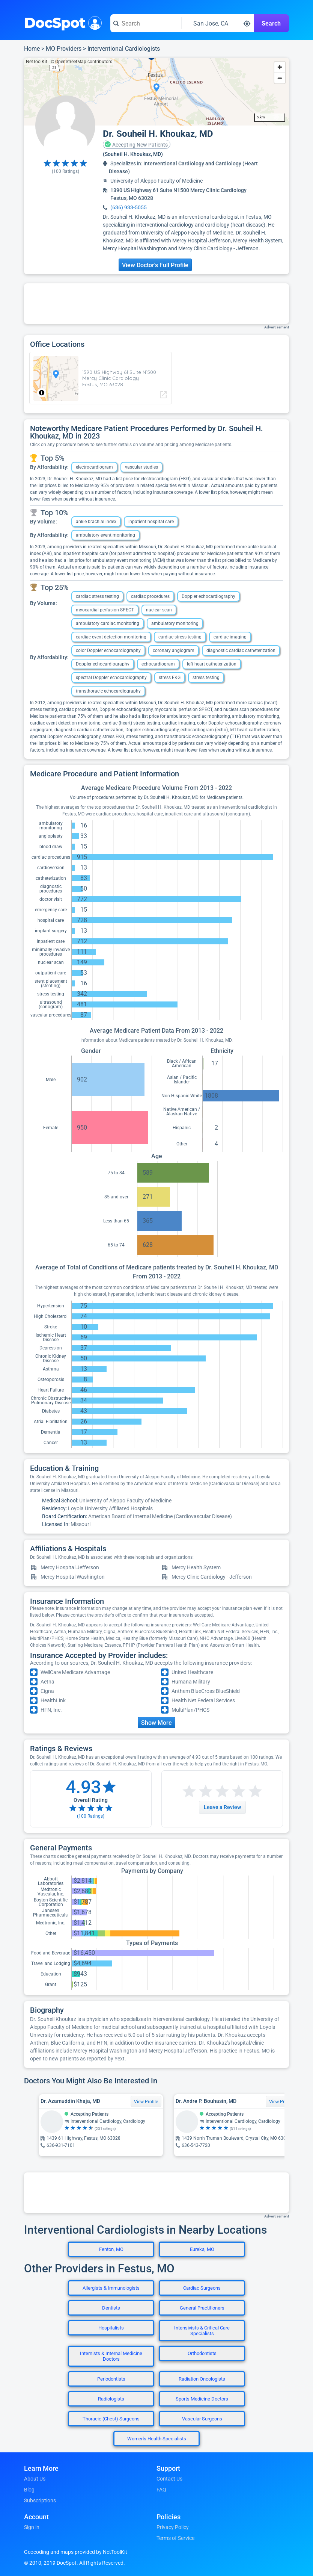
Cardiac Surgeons (202, 2288)
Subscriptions (40, 2500)
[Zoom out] (279, 78)
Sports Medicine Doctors (202, 2399)
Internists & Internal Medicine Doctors (111, 2356)
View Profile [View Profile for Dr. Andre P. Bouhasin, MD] (281, 2101)
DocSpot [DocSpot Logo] (61, 22)
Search (271, 23)
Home (32, 48)
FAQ (161, 2490)
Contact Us (169, 2479)
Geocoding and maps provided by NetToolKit (75, 2552)
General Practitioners (202, 2308)
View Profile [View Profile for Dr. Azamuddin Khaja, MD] (146, 2101)
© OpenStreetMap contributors (81, 61)
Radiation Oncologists (202, 2379)
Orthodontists (202, 2353)
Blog (29, 2490)
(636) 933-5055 (128, 207)
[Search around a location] (217, 23)
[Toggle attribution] (41, 392)
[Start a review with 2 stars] (197, 1791)
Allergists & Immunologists (111, 2288)
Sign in (31, 2527)
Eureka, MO (202, 2249)
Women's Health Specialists (156, 2438)
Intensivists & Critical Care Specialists (202, 2330)
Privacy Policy (172, 2527)
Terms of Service (175, 2538)
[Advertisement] (156, 303)
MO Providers (63, 48)
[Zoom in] (279, 67)
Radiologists (111, 2399)
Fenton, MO (111, 2249)
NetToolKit (36, 61)
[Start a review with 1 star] (189, 1791)
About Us (34, 2479)
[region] (156, 92)
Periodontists (111, 2379)
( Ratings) (65, 171)
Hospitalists (111, 2328)
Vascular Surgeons (202, 2419)
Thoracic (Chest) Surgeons (111, 2419)
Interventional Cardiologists (123, 48)
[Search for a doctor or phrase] (146, 23)
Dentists (111, 2308)
